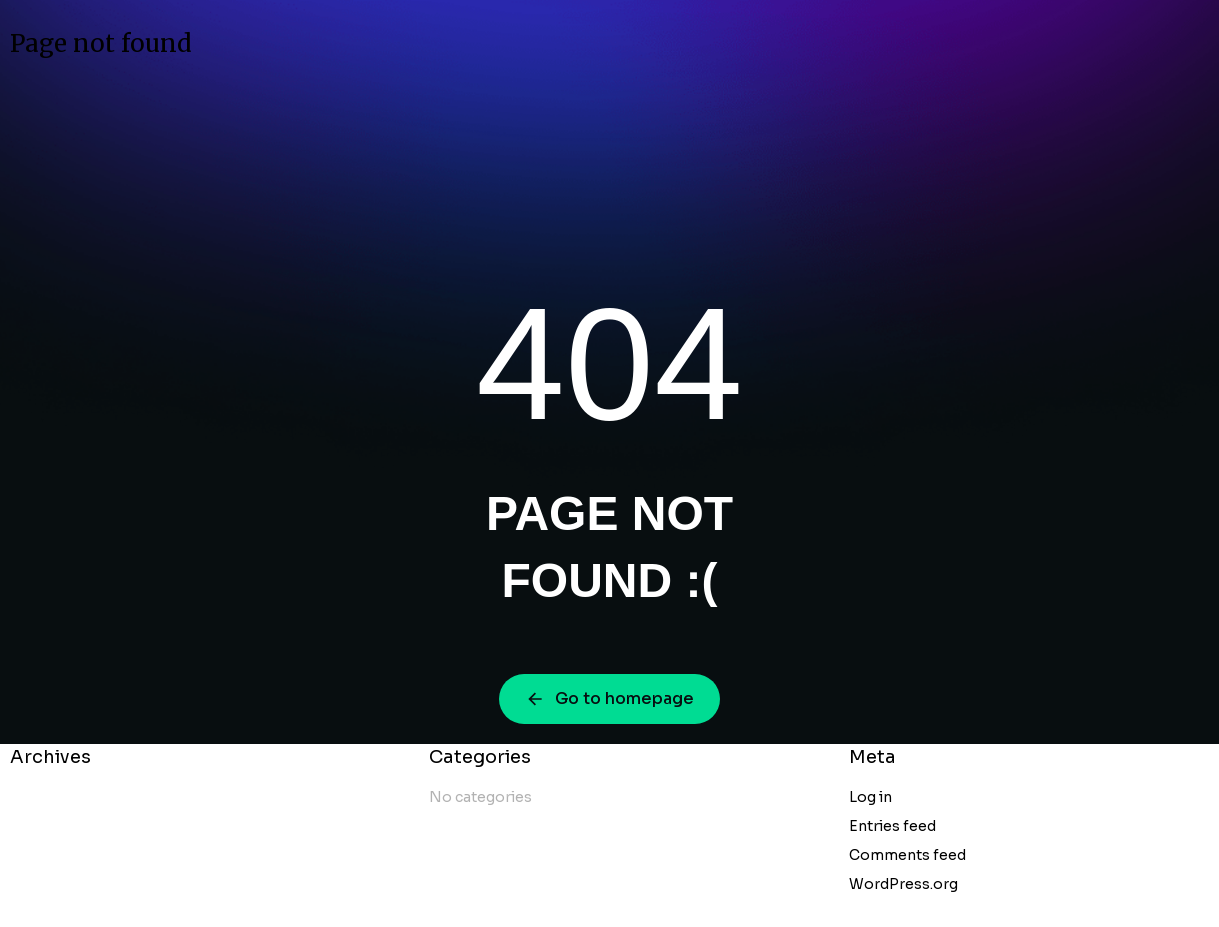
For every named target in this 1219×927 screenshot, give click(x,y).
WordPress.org (903, 884)
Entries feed (892, 826)
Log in (870, 797)
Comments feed (907, 855)
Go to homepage (609, 698)
